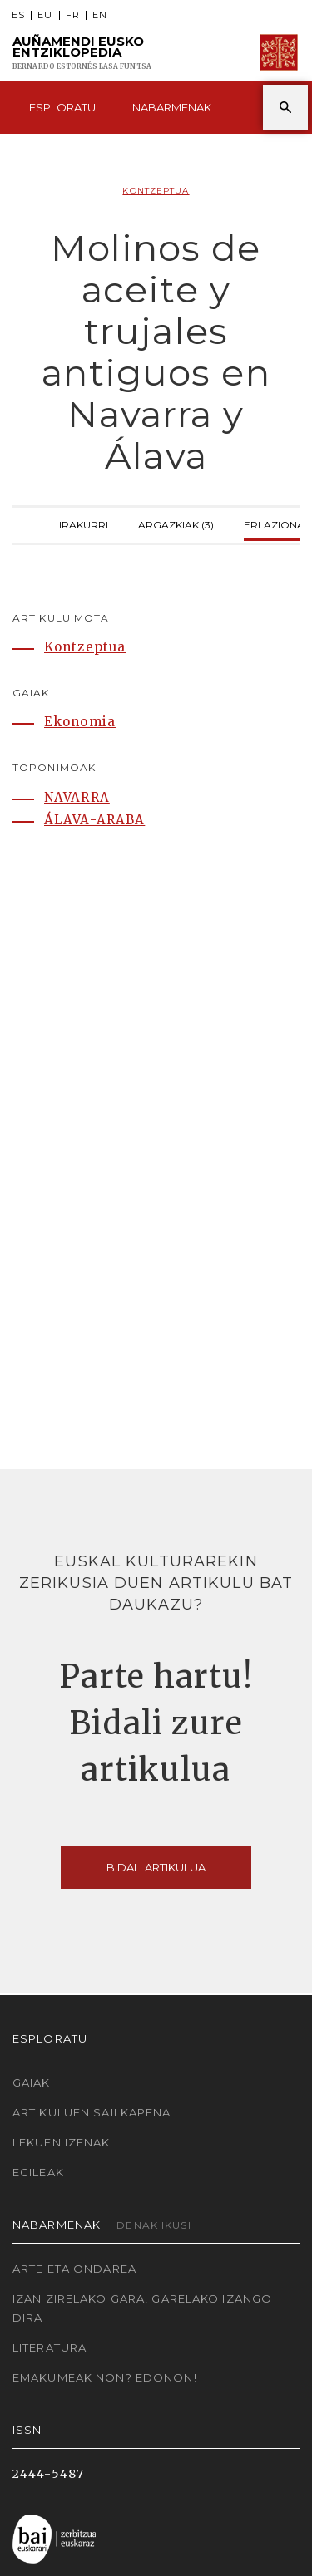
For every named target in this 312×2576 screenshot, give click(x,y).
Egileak (38, 2172)
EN (99, 15)
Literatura (49, 2347)
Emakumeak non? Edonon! (104, 2377)
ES (18, 15)
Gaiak (31, 2082)
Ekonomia (80, 722)
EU (44, 15)
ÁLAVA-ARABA (94, 820)
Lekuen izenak (61, 2142)
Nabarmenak (171, 107)
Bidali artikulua (156, 1867)
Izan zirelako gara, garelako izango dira (142, 2308)
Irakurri (83, 523)
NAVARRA (77, 797)
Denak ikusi (153, 2225)
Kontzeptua (155, 190)
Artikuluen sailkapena (91, 2112)
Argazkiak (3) (176, 523)
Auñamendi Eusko (81, 52)
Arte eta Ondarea (74, 2268)
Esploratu (62, 107)
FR (73, 15)
